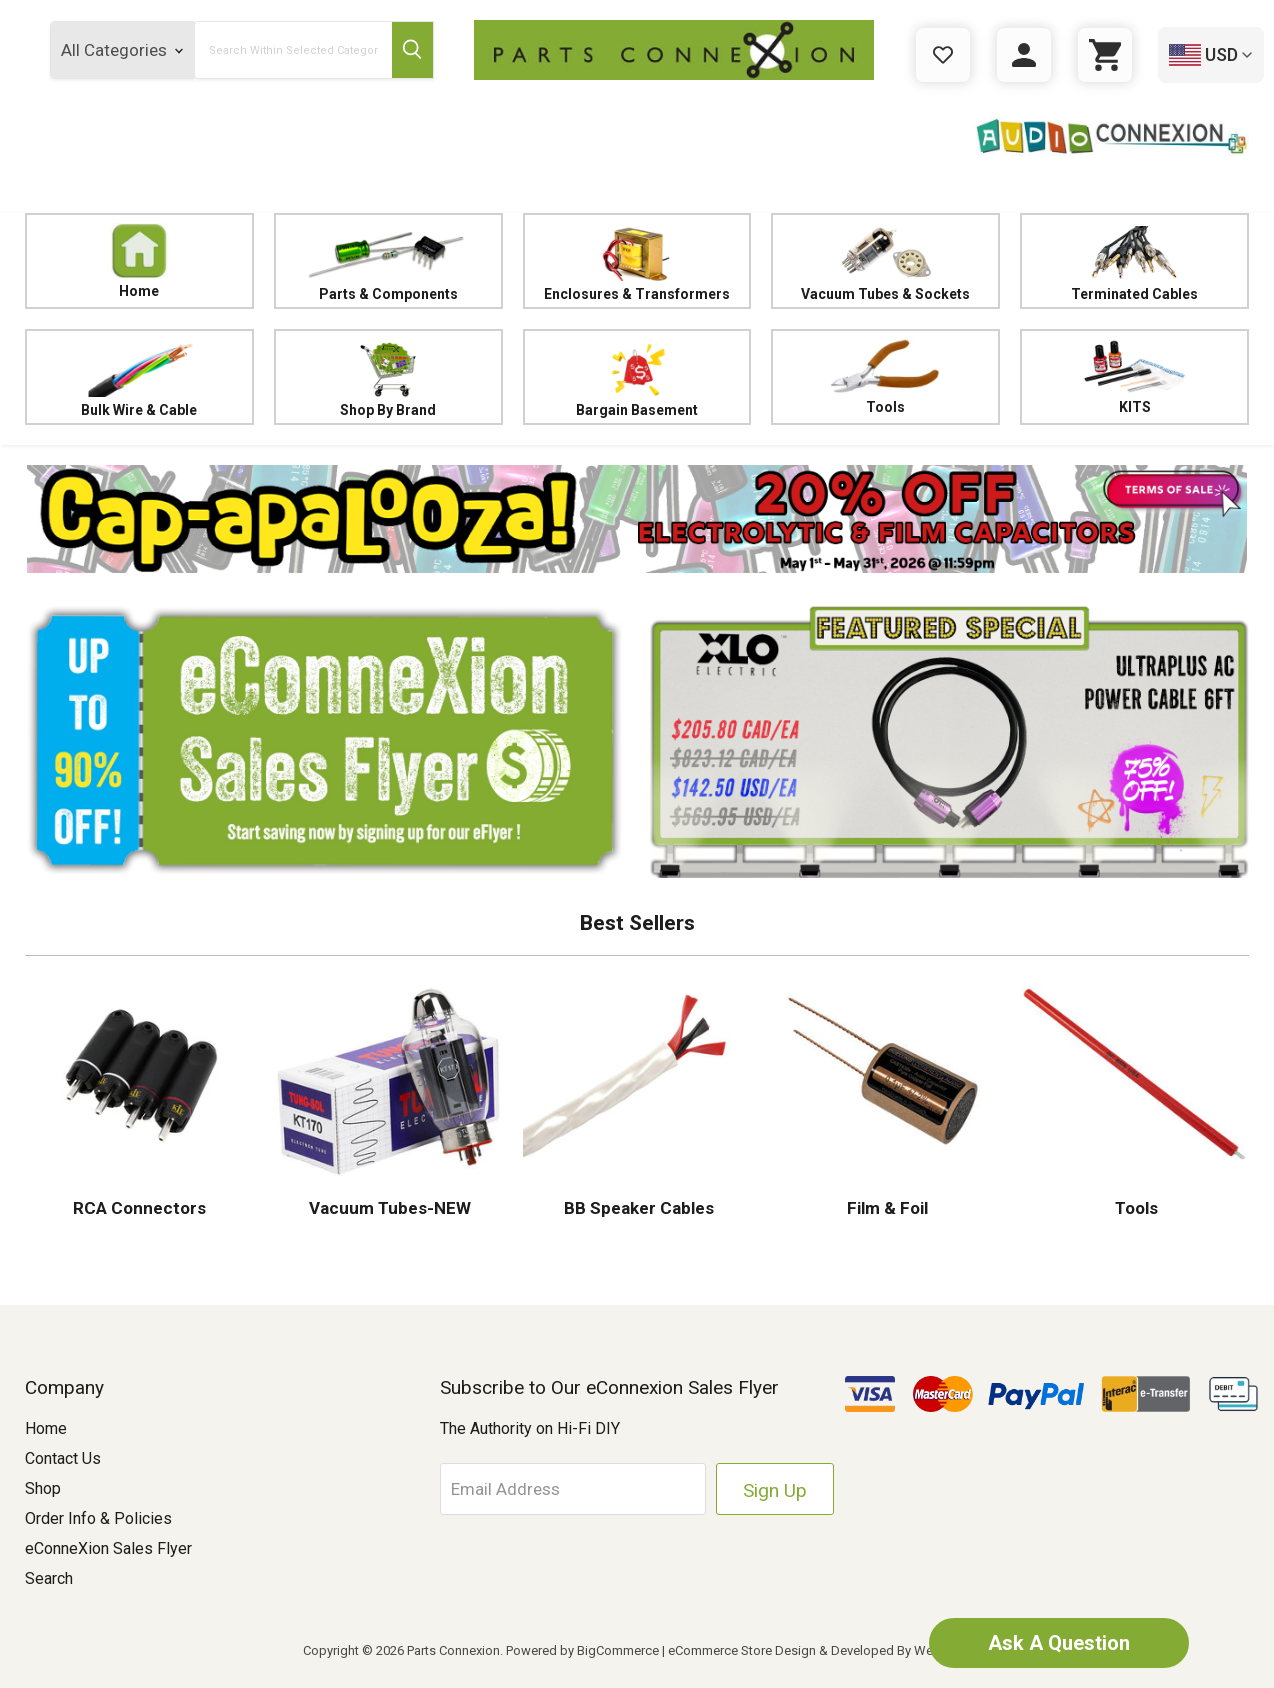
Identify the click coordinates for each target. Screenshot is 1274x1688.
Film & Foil (885, 1208)
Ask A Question (1059, 1643)
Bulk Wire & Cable (139, 377)
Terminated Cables (1134, 261)
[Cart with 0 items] (1105, 55)
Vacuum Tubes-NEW (388, 1208)
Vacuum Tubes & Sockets (885, 261)
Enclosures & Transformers (637, 261)
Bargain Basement (637, 377)
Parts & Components (388, 261)
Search (49, 1578)
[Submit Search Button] (412, 50)
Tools (886, 377)
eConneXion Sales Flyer (108, 1548)
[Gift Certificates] (943, 55)
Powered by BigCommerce (582, 1650)
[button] (637, 519)
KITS (1135, 377)
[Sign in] (1024, 55)
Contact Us (63, 1458)
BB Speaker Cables (637, 1208)
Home (140, 261)
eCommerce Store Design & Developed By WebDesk (819, 1650)
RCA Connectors (139, 1208)
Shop (43, 1488)
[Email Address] (573, 1489)
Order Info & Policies (98, 1518)
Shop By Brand (388, 377)
